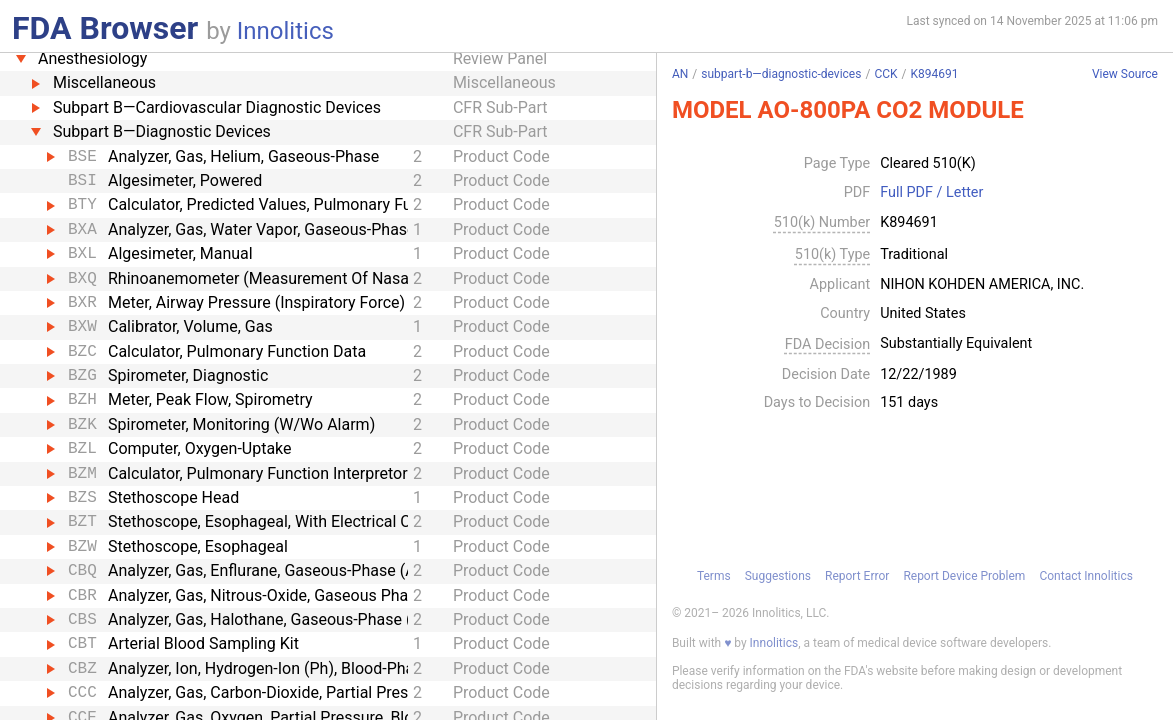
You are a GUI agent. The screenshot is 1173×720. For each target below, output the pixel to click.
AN (680, 74)
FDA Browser (105, 28)
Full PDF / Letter (931, 193)
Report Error (857, 576)
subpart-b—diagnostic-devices (781, 74)
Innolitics (285, 31)
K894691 (934, 74)
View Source (1125, 74)
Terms (714, 576)
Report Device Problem (964, 576)
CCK (885, 74)
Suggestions (778, 576)
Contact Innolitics (1085, 576)
